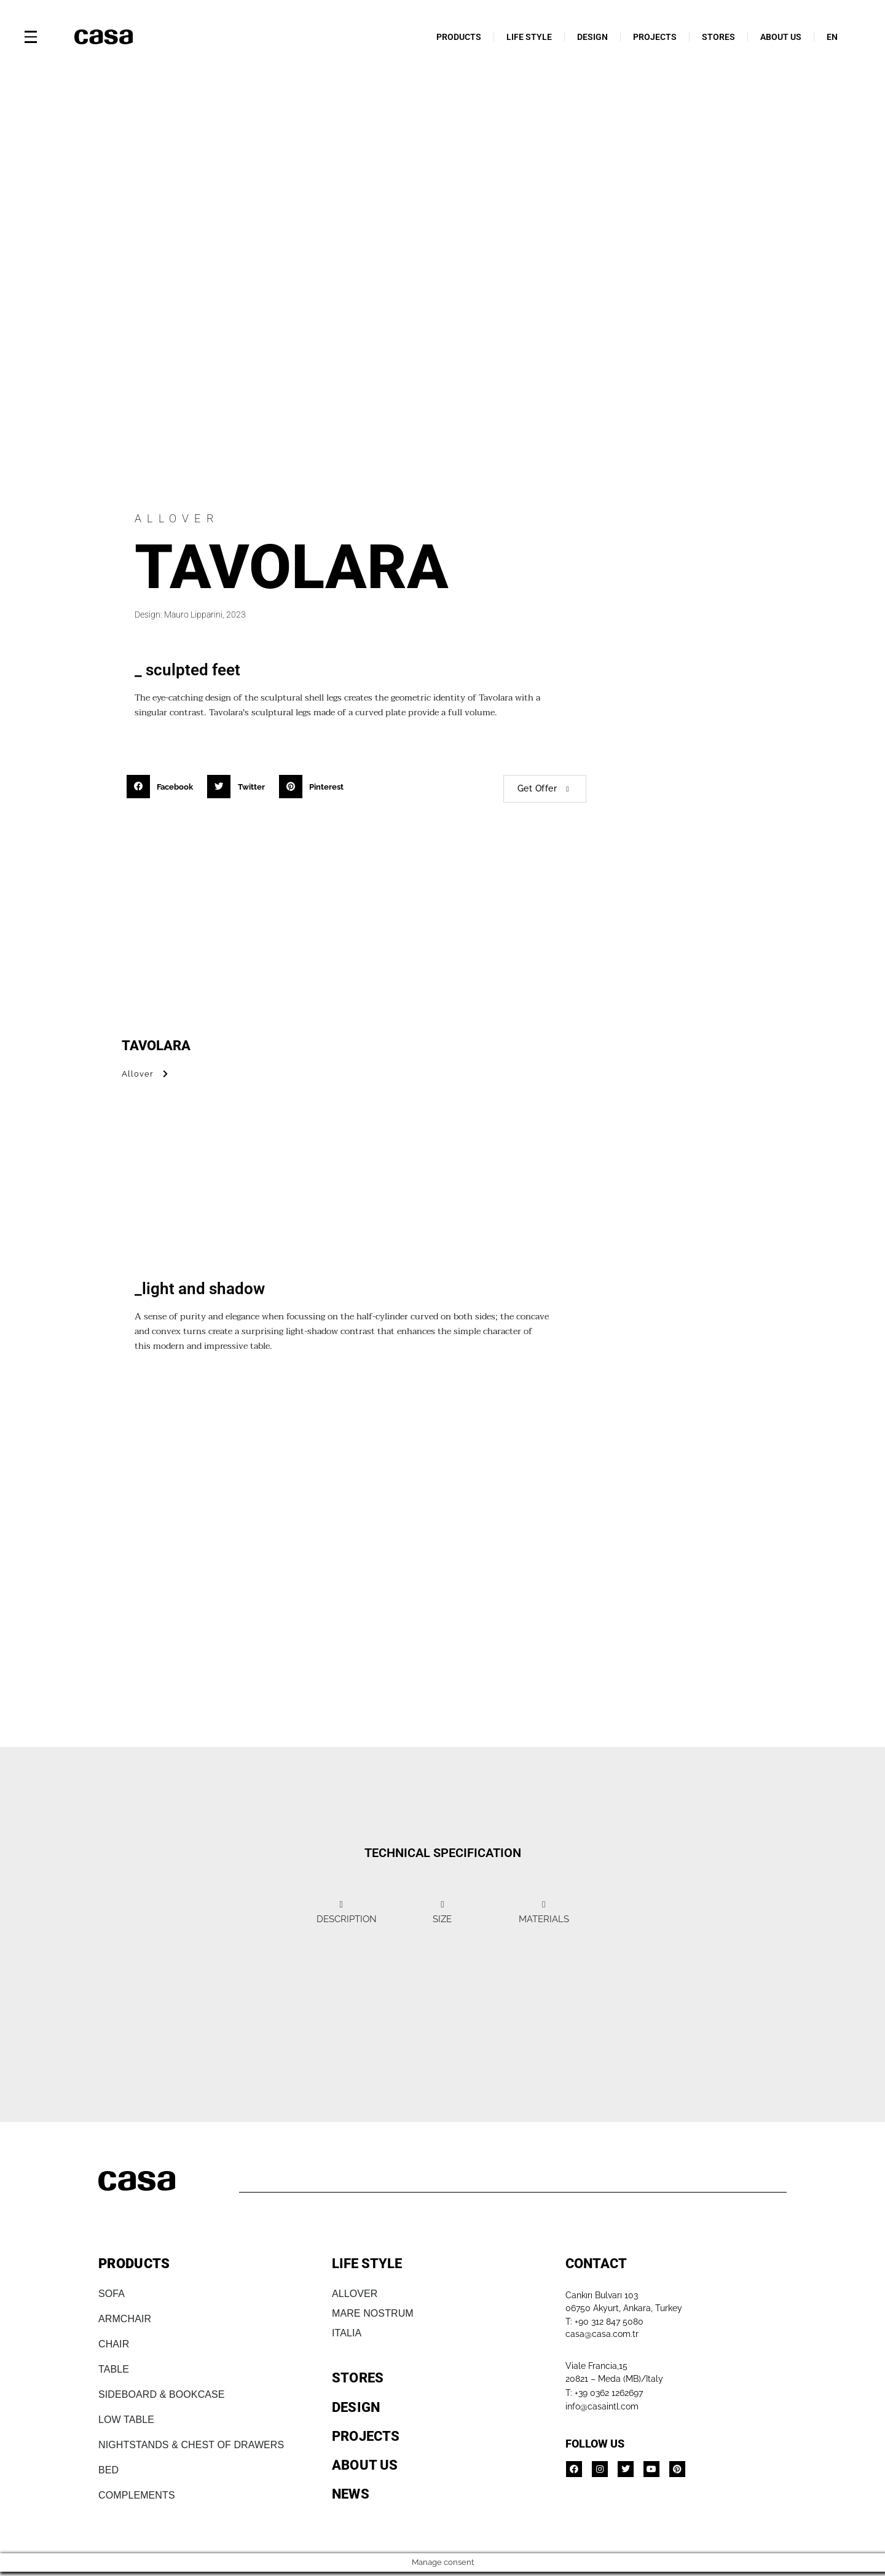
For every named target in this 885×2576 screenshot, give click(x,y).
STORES (718, 37)
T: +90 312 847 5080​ (604, 2323)
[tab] (312, 1916)
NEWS (350, 2494)
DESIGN (592, 37)
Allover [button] (146, 1074)
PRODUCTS (458, 37)
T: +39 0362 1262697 (604, 2393)
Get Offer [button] (544, 788)
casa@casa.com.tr (602, 2335)
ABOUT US (780, 37)
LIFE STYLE (529, 37)
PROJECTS (655, 37)
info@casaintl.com (602, 2407)
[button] (164, 786)
